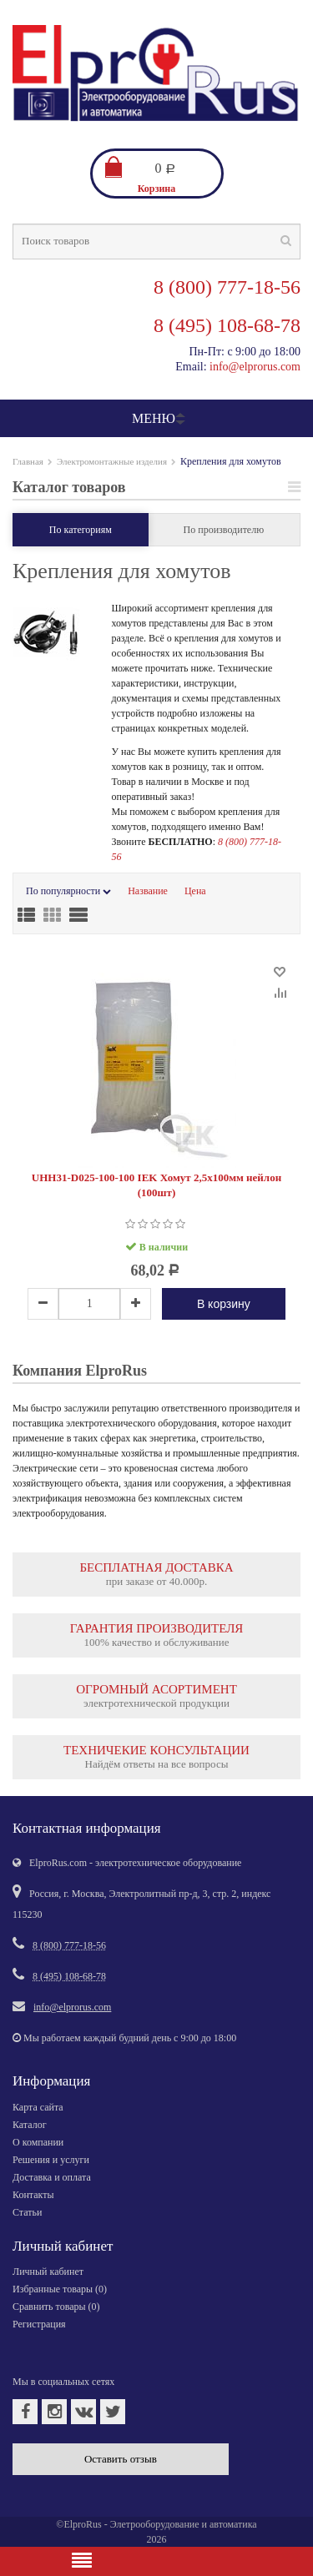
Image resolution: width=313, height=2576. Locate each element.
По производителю (224, 530)
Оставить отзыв (120, 2459)
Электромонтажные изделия (112, 461)
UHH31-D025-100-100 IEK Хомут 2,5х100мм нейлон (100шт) (156, 1185)
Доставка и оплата (52, 2177)
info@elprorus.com (255, 366)
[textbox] (156, 241)
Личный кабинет (48, 2271)
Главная (28, 461)
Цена (195, 891)
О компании (38, 2142)
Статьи (27, 2212)
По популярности (68, 891)
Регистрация (39, 2324)
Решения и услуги (51, 2160)
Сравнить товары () (56, 2306)
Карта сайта (38, 2107)
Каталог (30, 2125)
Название (148, 891)
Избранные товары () (60, 2289)
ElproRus (82, 2524)
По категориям (80, 530)
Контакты (33, 2195)
